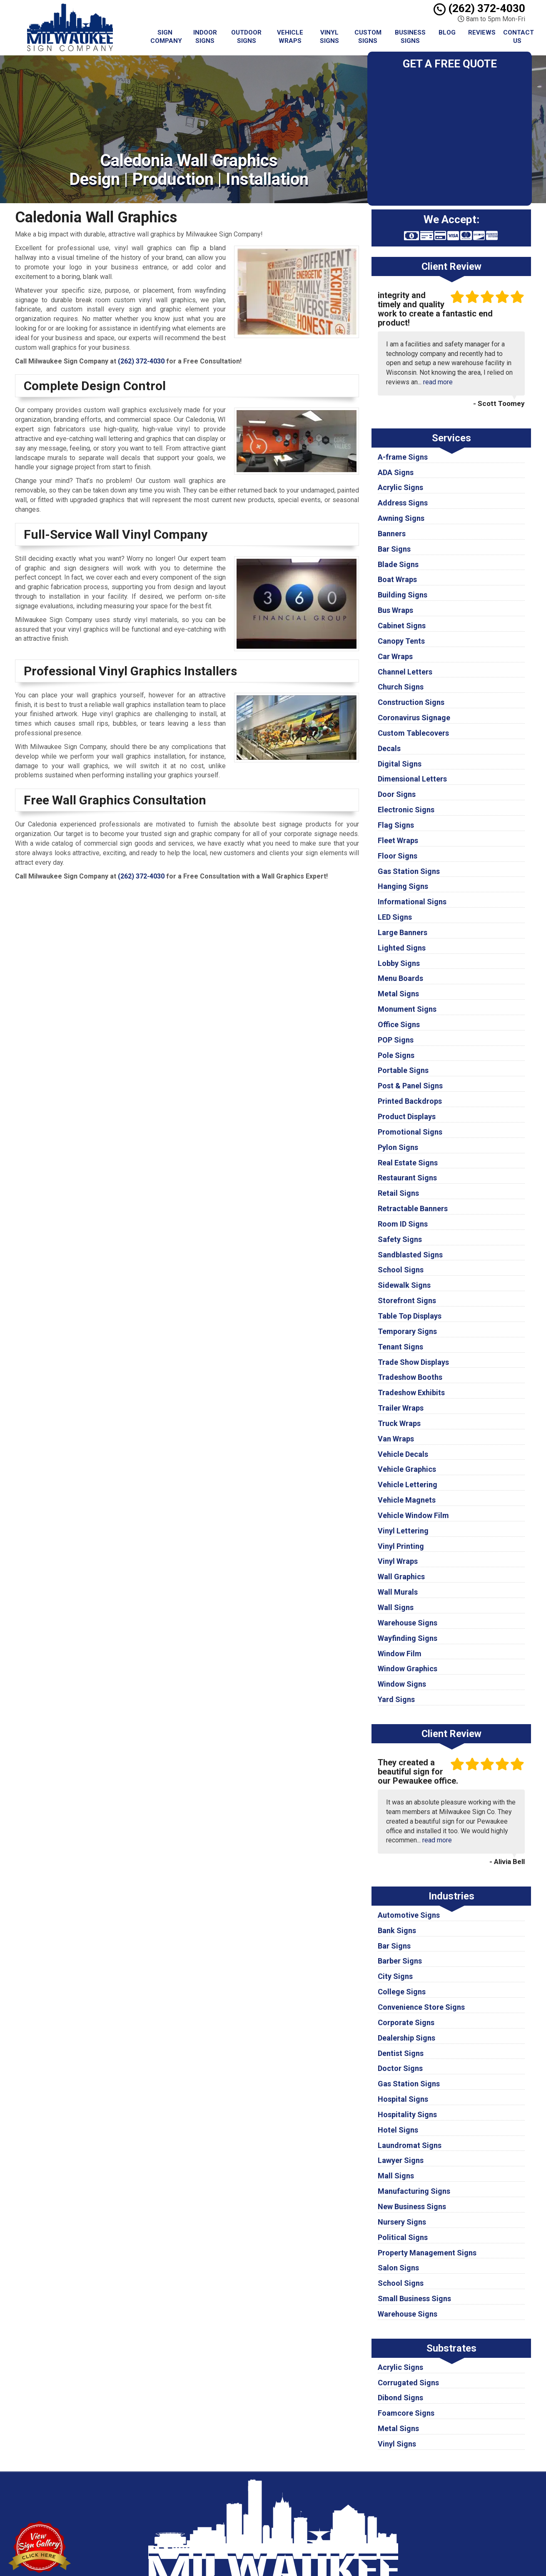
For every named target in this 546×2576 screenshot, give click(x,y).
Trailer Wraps (401, 1408)
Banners (392, 533)
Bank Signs (397, 1930)
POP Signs (396, 1039)
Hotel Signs (398, 2130)
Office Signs (399, 1024)
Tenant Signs (400, 1346)
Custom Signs (367, 37)
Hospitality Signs (407, 2114)
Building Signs (402, 594)
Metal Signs (398, 993)
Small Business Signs (414, 2298)
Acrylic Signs (400, 487)
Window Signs (402, 1684)
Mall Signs (396, 2175)
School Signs (401, 1269)
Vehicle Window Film (413, 1515)
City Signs (395, 1976)
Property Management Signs (427, 2252)
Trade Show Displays (413, 1362)
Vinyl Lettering (403, 1530)
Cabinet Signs (402, 625)
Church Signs (401, 686)
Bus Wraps (395, 610)
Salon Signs (398, 2267)
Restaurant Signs (407, 1177)
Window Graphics (407, 1668)
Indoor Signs (205, 37)
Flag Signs (396, 825)
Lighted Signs (402, 947)
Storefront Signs (407, 1300)
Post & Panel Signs (410, 1085)
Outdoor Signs (246, 37)
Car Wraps (395, 656)
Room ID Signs (403, 1224)
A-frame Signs (403, 457)
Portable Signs (403, 1070)
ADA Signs (396, 472)
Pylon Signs (398, 1147)
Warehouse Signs (407, 1622)
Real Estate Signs (408, 1162)
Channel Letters (405, 671)
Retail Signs (398, 1193)
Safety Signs (400, 1239)
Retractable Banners (413, 1208)
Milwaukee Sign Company (337, 2490)
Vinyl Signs (329, 37)
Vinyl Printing (401, 1546)
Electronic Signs (406, 809)
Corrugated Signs (408, 2382)
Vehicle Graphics (407, 1469)
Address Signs (403, 502)
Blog (447, 32)
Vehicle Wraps (290, 37)
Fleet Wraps (398, 840)
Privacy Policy (321, 2500)
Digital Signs (399, 763)
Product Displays (407, 1116)
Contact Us (518, 37)
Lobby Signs (399, 963)
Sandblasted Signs (410, 1254)
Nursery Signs (402, 2222)
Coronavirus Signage (414, 717)
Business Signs (410, 37)
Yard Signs (396, 1699)
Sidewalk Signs (404, 1285)
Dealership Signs (406, 2037)
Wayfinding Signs (407, 1638)
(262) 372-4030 (479, 8)
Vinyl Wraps (398, 1561)
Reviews (482, 32)
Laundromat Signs (409, 2145)
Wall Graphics (401, 1576)
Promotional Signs (410, 1131)
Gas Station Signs (409, 871)
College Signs (402, 1991)
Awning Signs (401, 518)
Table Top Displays (409, 1316)
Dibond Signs (400, 2397)
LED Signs (395, 917)
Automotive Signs (409, 1915)
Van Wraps (396, 1438)
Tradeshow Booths (410, 1377)
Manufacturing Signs (414, 2191)
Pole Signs (396, 1055)
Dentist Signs (401, 2053)
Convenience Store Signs (421, 2007)
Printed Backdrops (410, 1101)
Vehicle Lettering (407, 1484)
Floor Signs (397, 855)
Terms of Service (325, 2509)
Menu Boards (400, 978)
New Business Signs (412, 2206)
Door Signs (397, 794)
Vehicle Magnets (407, 1500)
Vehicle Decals (403, 1454)
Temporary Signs (407, 1331)
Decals (389, 748)
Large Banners (402, 932)
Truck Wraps (399, 1423)
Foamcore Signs (406, 2413)
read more (438, 382)
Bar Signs (394, 549)
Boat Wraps (397, 579)
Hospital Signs (403, 2099)
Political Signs (403, 2237)
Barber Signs (400, 1960)
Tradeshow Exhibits (411, 1392)
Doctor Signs (400, 2068)
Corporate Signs (406, 2022)
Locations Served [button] (328, 2529)
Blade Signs (398, 564)
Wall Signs (396, 1607)
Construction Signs (411, 702)
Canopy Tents (401, 641)
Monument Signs (407, 1009)
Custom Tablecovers (413, 733)
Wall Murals (398, 1592)
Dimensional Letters (412, 778)
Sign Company (166, 37)
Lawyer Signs (401, 2160)
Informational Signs (412, 901)
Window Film (399, 1653)
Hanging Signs (403, 886)
